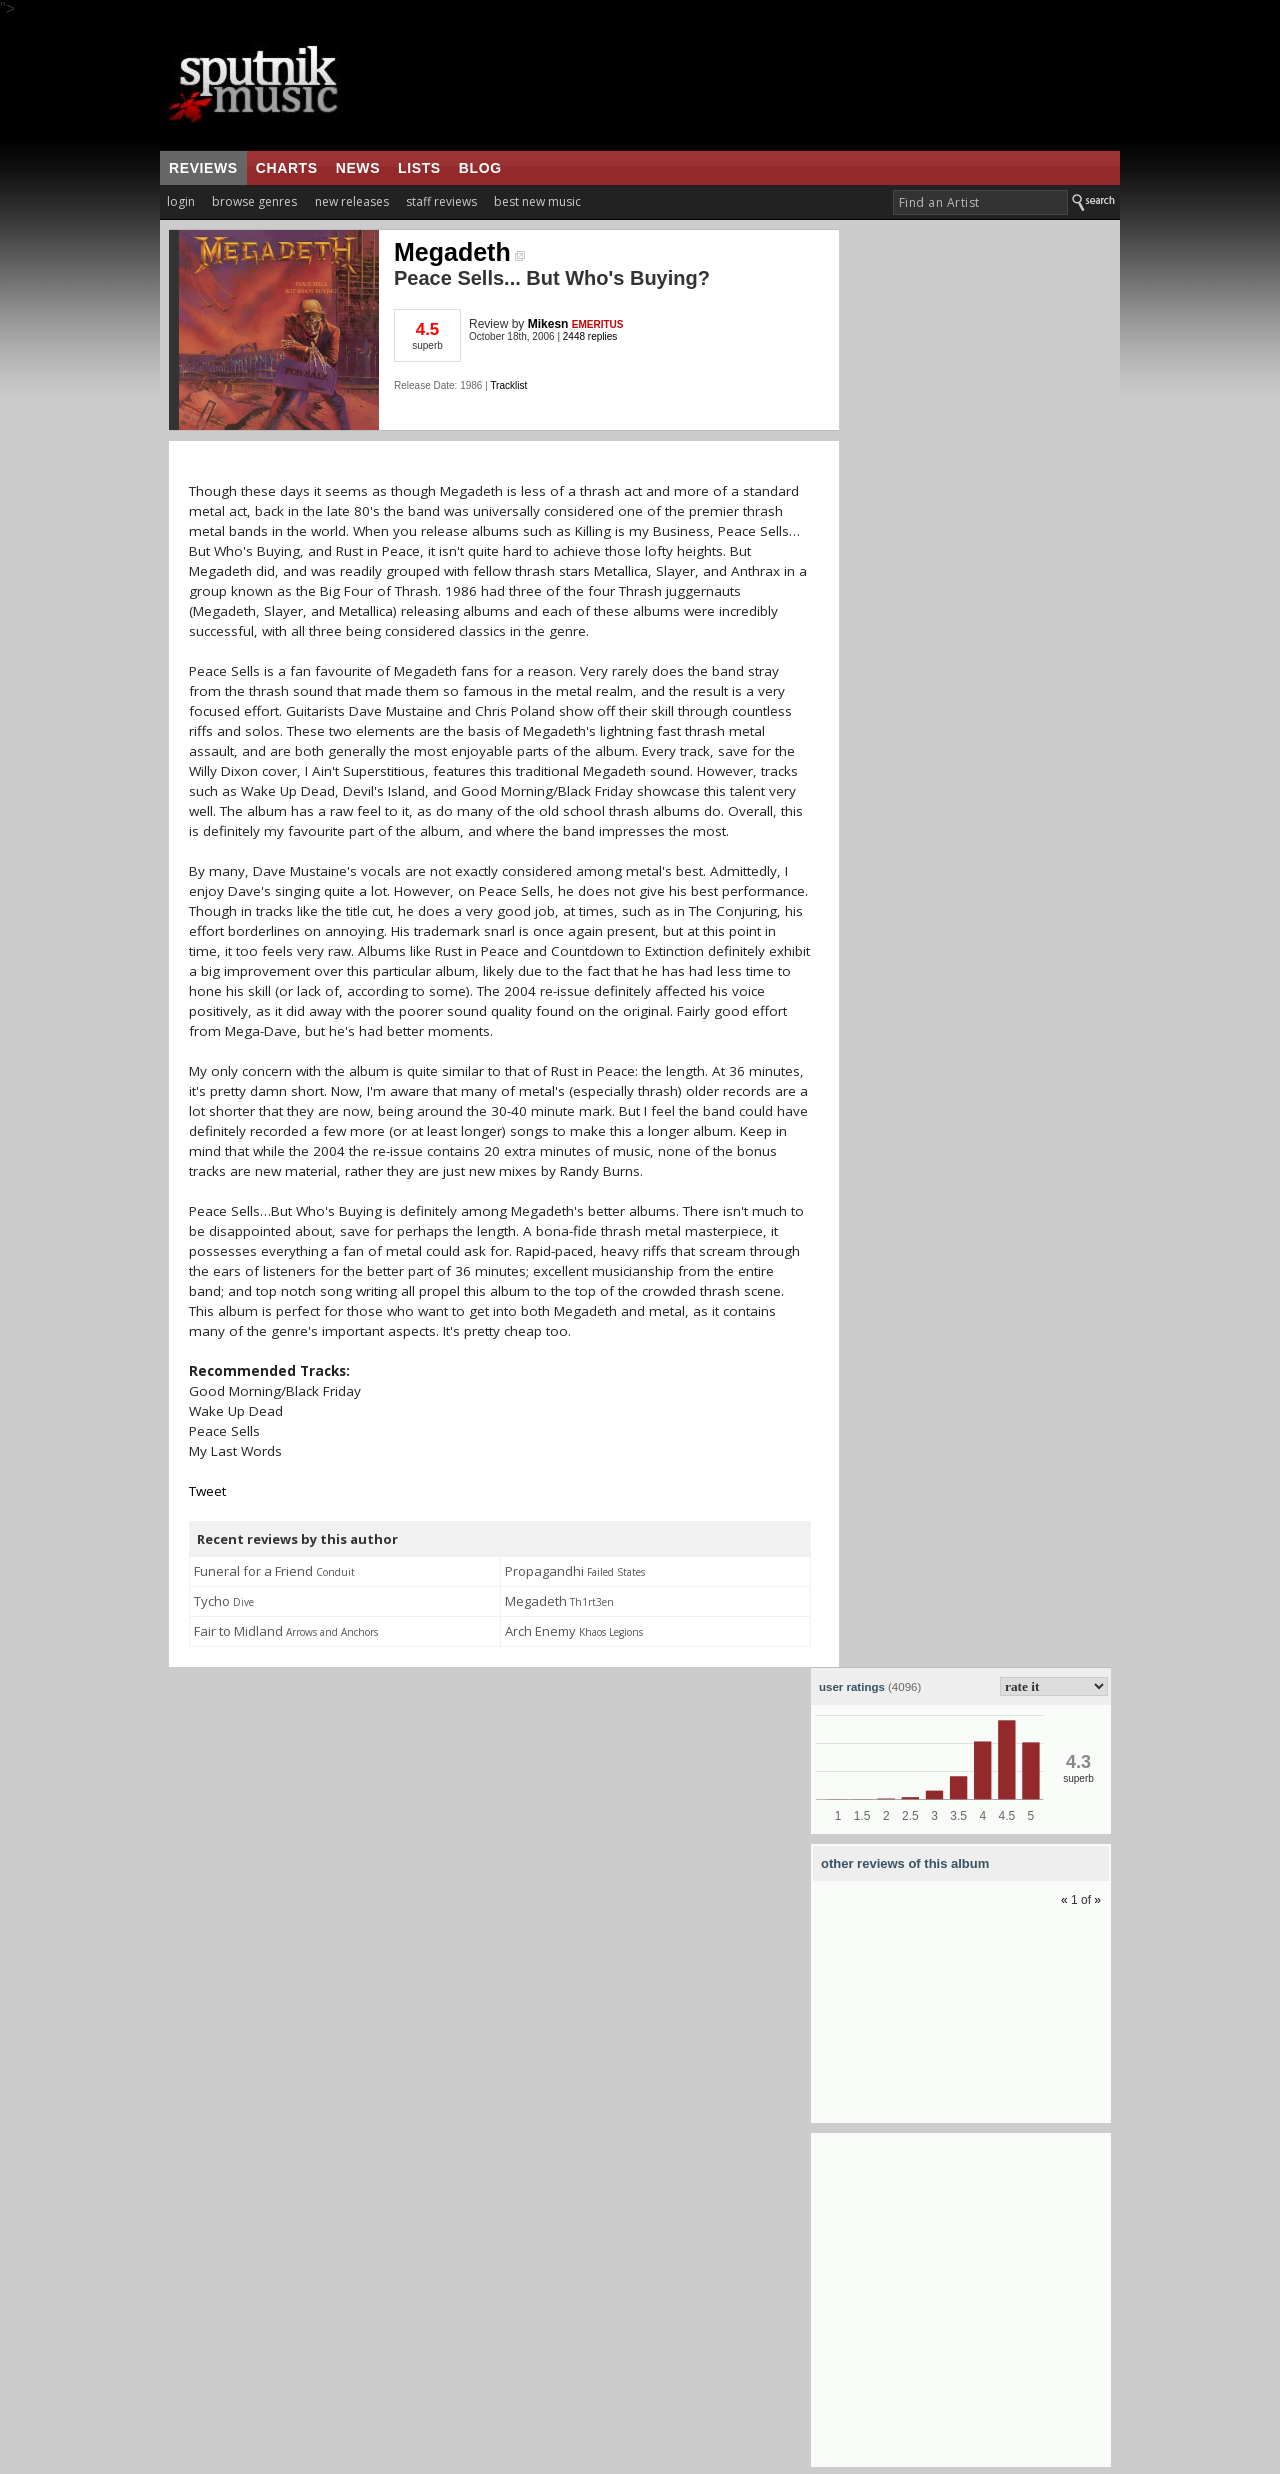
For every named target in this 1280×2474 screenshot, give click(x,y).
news (358, 168)
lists (419, 168)
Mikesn (548, 324)
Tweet (207, 1491)
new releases (352, 201)
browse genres (254, 201)
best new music (537, 201)
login (181, 201)
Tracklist (508, 385)
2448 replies (590, 336)
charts (287, 168)
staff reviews (441, 201)
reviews (203, 168)
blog (480, 168)
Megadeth (459, 252)
